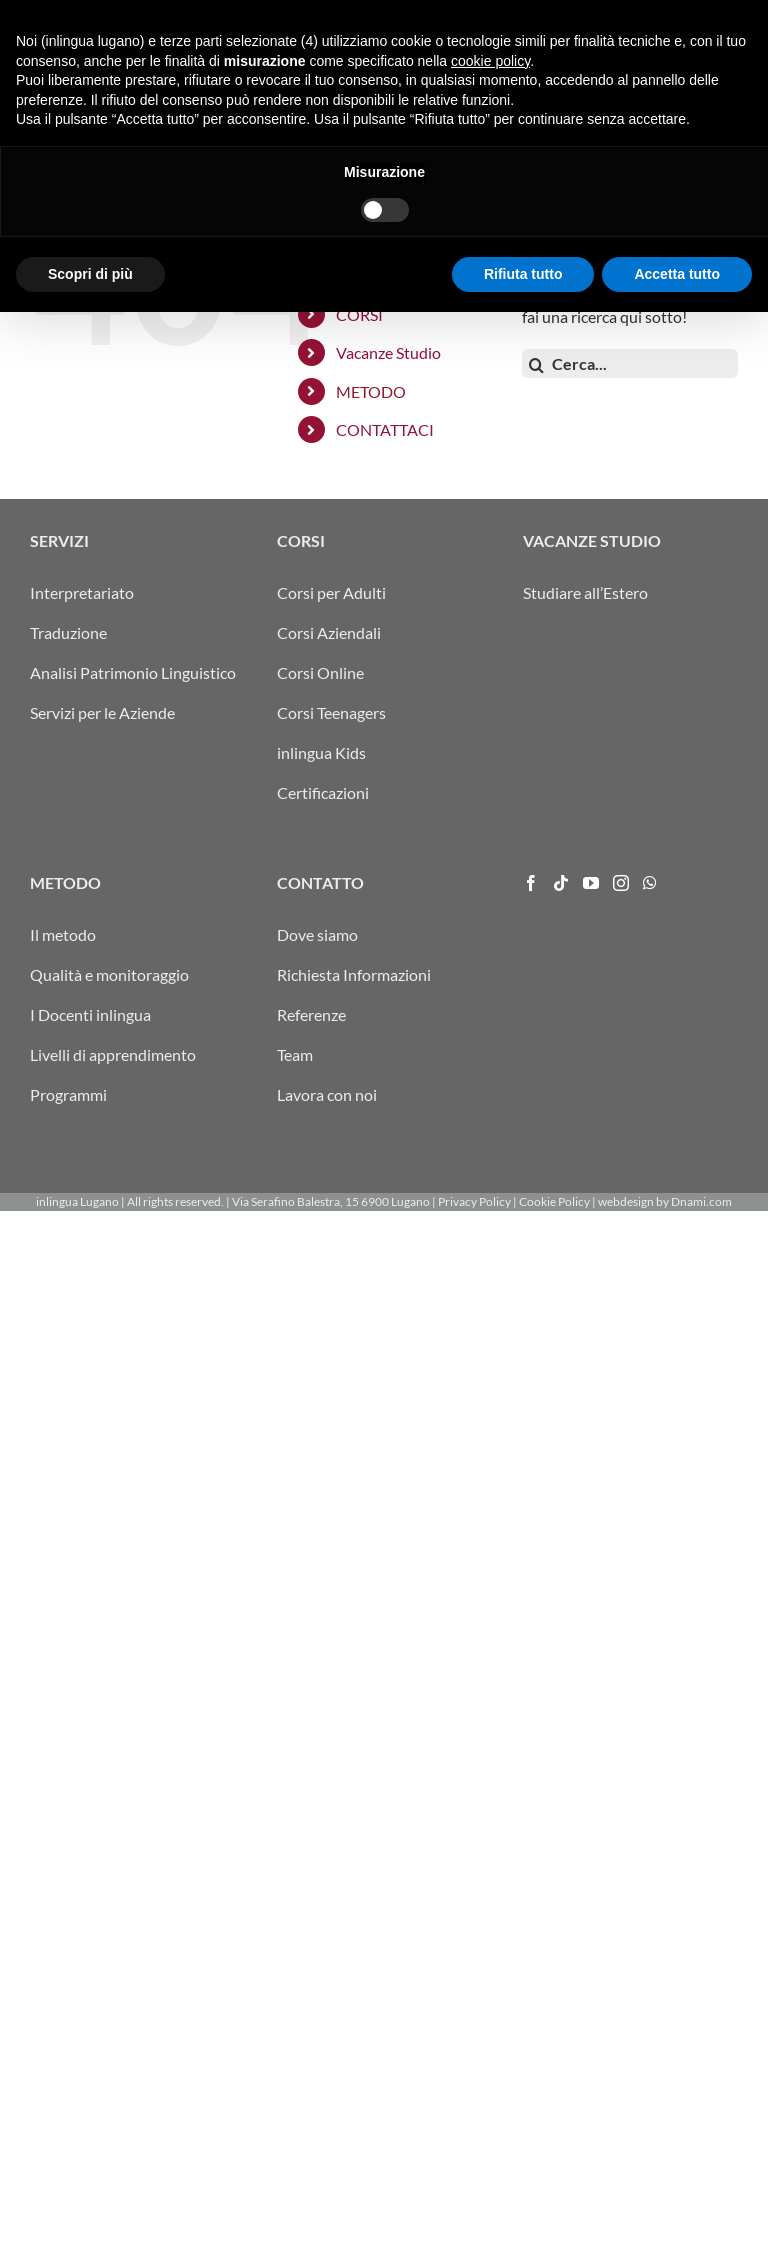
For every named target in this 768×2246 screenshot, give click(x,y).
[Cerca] (536, 365)
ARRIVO (434, 15)
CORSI (359, 314)
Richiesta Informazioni (354, 974)
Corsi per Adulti (331, 592)
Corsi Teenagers (331, 712)
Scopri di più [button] (90, 2207)
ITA (474, 15)
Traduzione (68, 632)
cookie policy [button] (490, 1994)
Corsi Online (320, 672)
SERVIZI (365, 275)
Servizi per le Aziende (102, 712)
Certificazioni (323, 792)
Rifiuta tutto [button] (523, 2207)
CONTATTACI (385, 429)
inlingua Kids (321, 752)
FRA (523, 15)
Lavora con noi (327, 1094)
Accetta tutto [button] (677, 2207)
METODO (371, 391)
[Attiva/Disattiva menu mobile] (727, 82)
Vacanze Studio (388, 352)
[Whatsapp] (650, 883)
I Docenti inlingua (90, 1014)
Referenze (311, 1014)
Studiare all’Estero (585, 592)
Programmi (68, 1094)
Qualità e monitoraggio (109, 974)
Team (295, 1054)
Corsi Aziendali (329, 632)
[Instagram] (621, 883)
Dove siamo (317, 934)
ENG (549, 15)
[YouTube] (591, 883)
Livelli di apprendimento (113, 1054)
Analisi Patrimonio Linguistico (133, 672)
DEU (497, 15)
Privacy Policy (474, 1201)
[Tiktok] (561, 883)
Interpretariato (82, 592)
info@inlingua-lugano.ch (642, 15)
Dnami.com (701, 1201)
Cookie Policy (554, 1201)
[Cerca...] (630, 363)
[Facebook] (531, 883)
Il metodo (63, 934)
